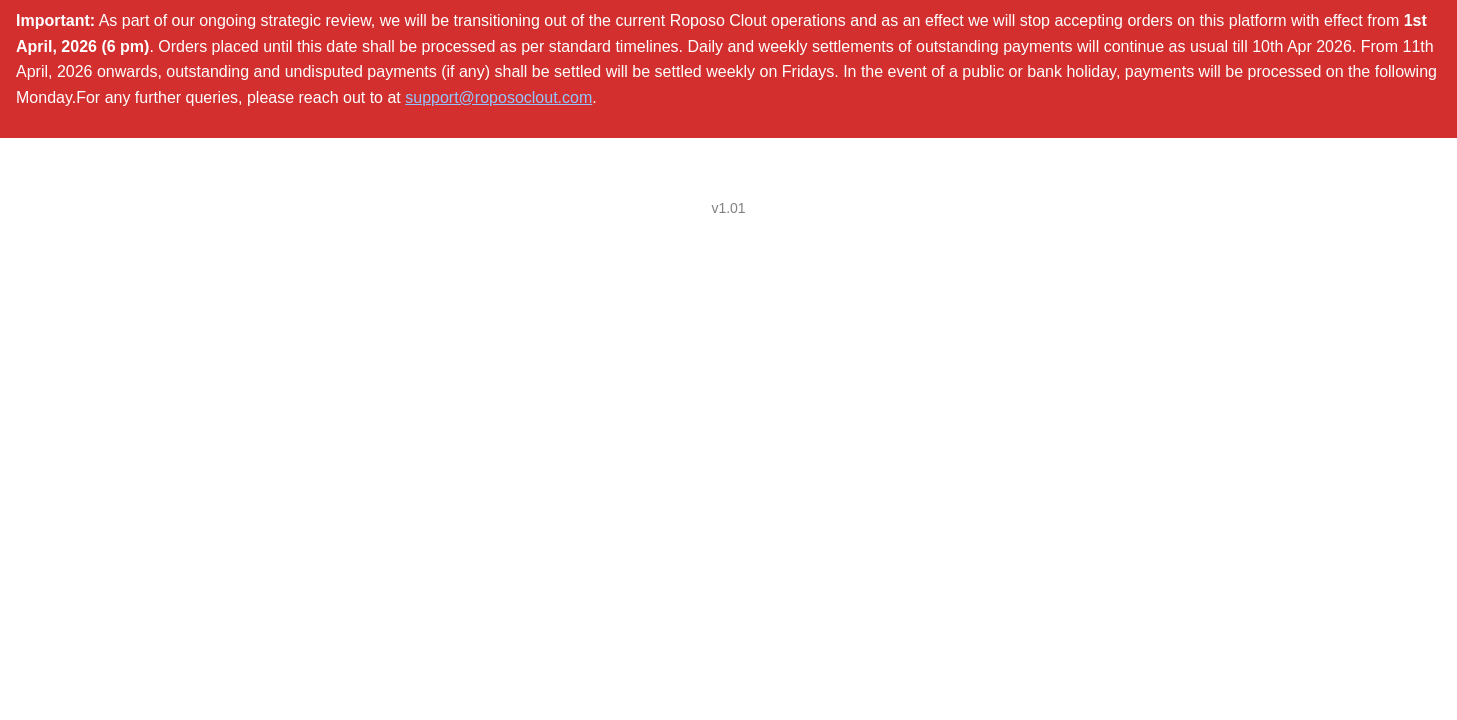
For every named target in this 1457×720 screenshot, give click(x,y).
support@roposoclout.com (498, 97)
